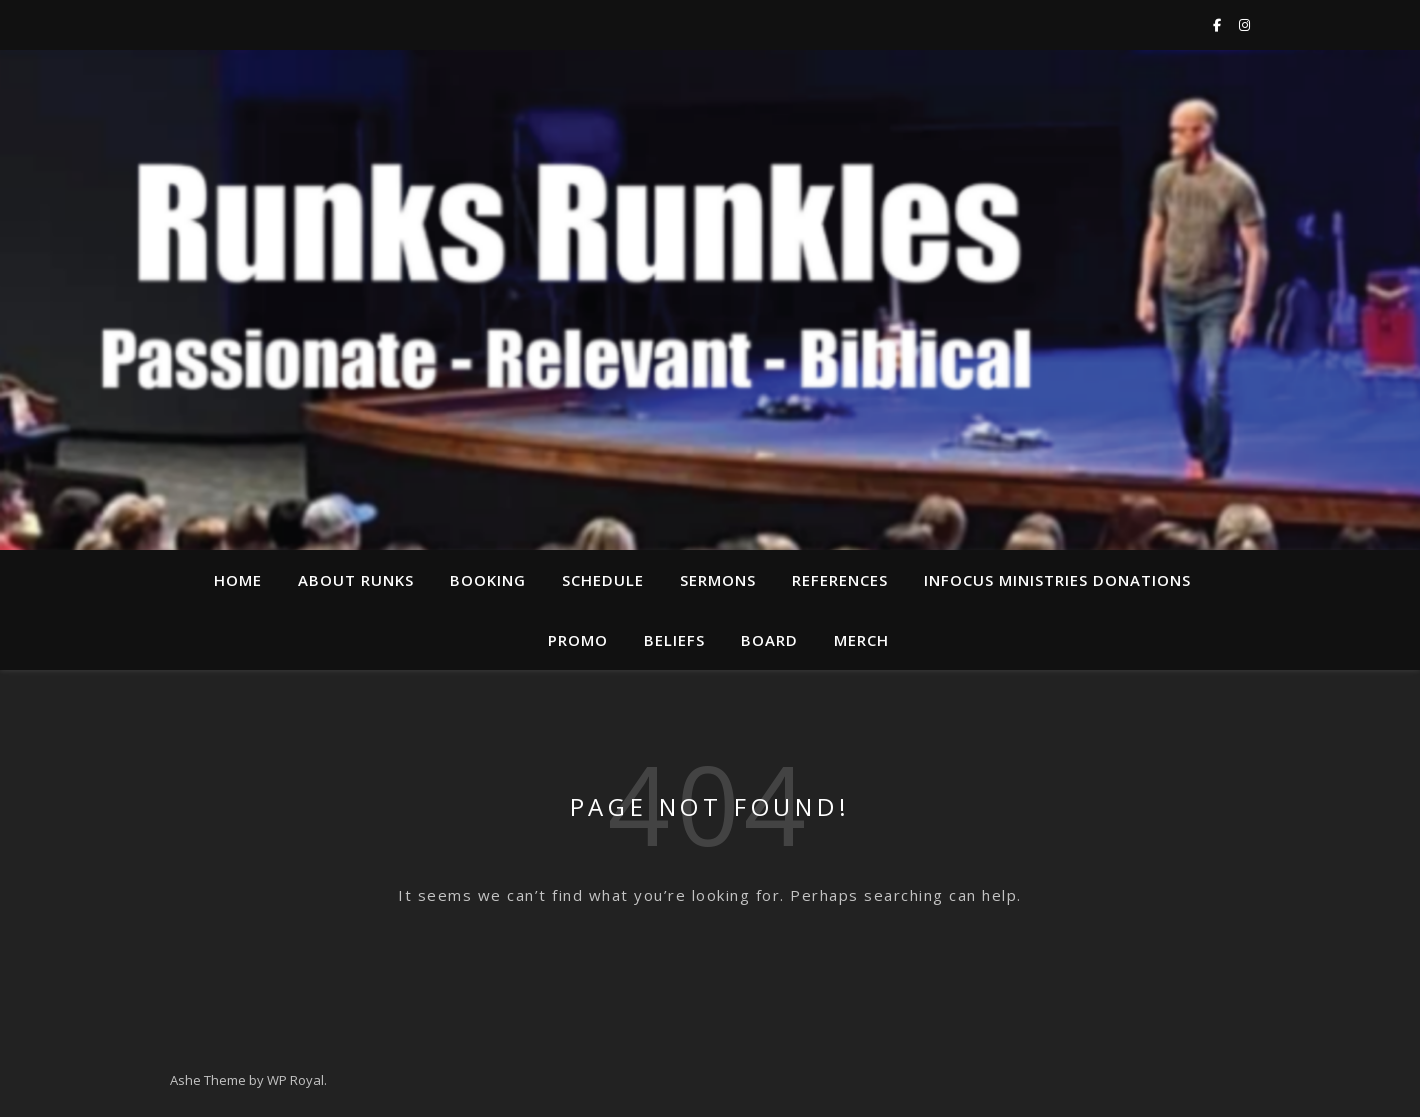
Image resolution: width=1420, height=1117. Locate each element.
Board (769, 640)
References (840, 580)
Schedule (603, 580)
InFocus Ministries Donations (1057, 580)
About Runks (356, 580)
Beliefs (674, 640)
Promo (578, 640)
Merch (861, 640)
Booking (488, 580)
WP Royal (295, 1080)
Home (238, 580)
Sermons (718, 580)
